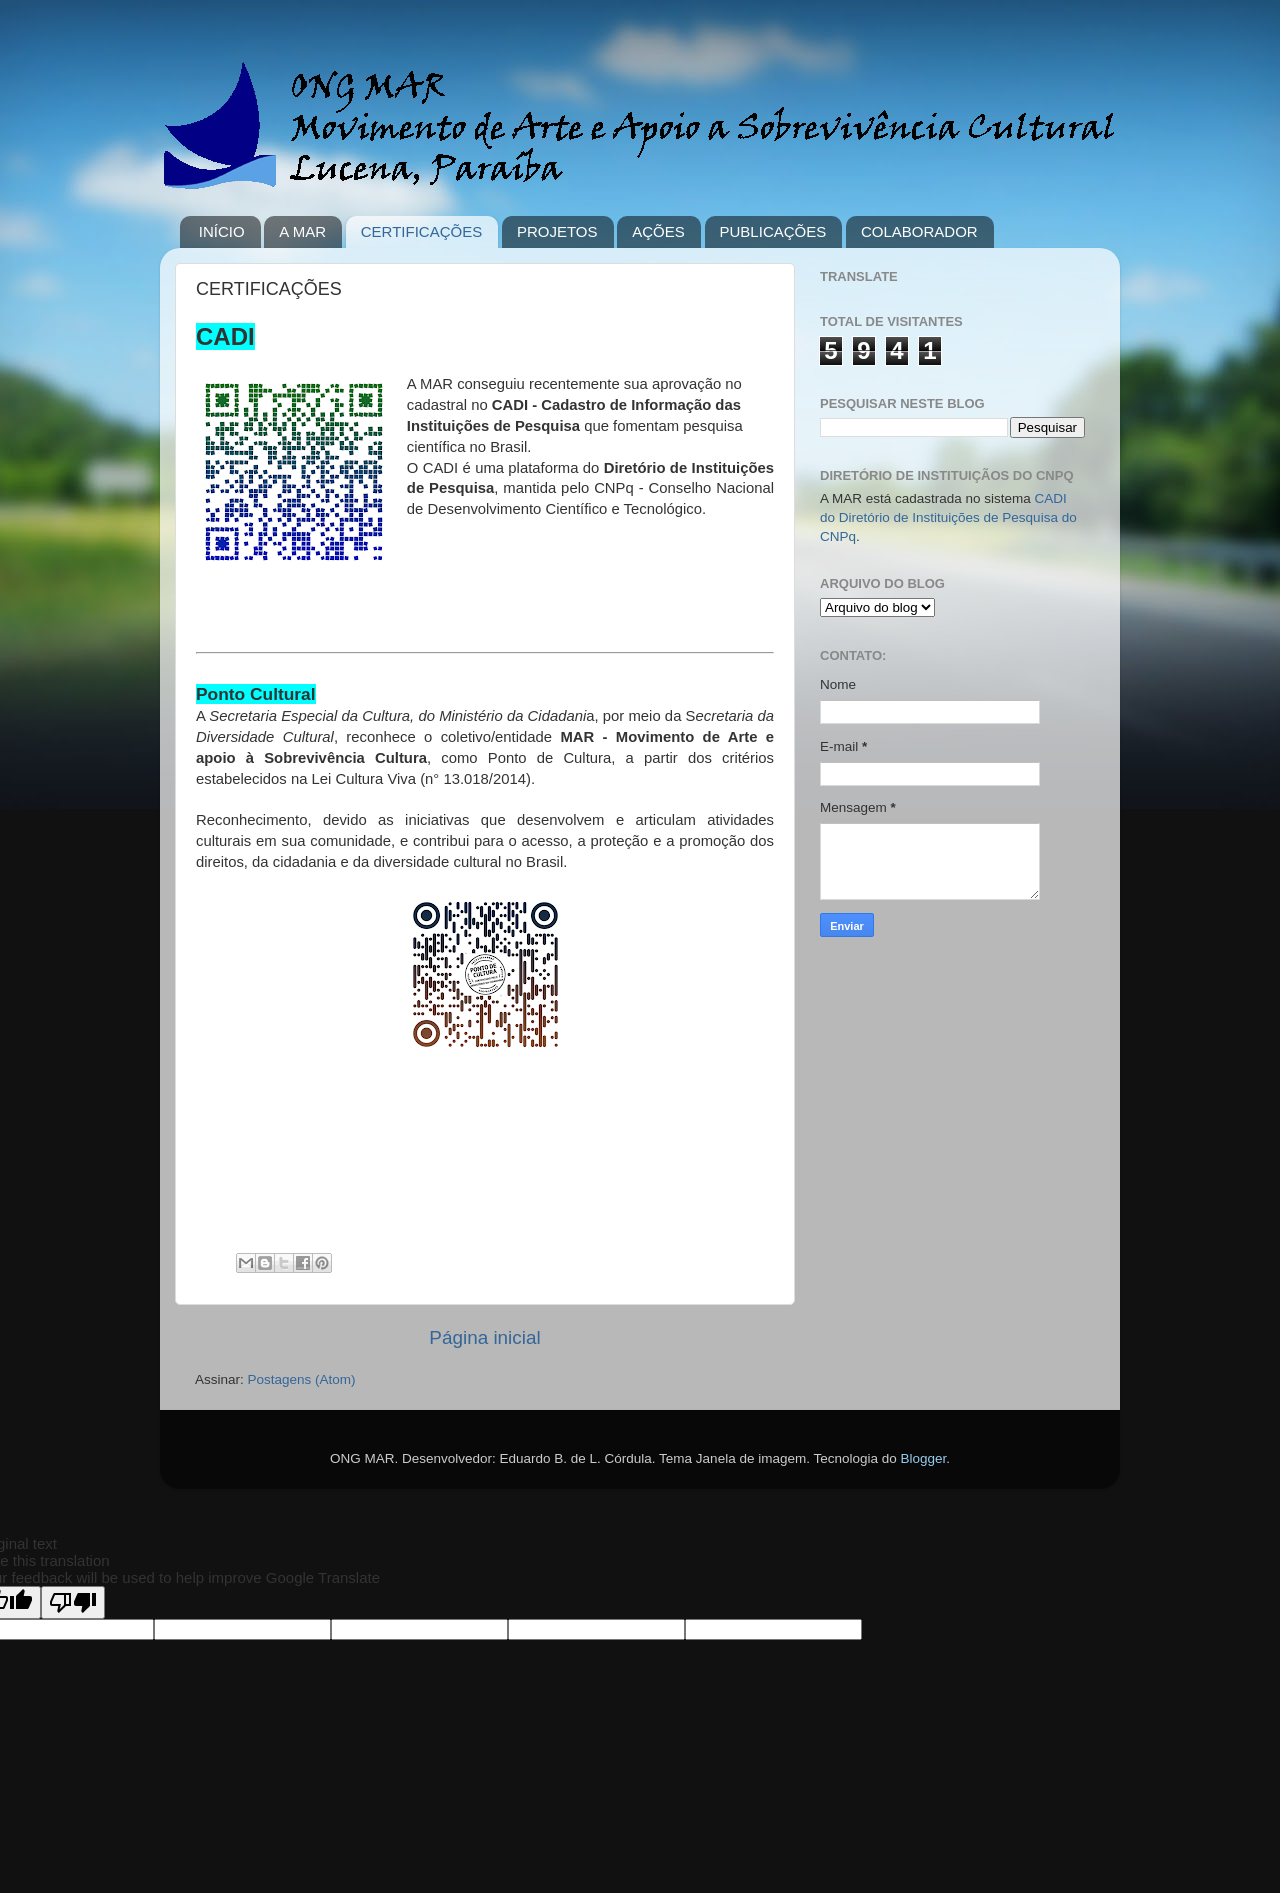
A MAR (302, 231)
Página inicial (484, 1337)
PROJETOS (557, 231)
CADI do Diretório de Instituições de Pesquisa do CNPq (948, 517)
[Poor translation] (73, 1602)
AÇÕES (658, 231)
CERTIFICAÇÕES (421, 231)
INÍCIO (222, 231)
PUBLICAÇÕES (773, 231)
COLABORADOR (919, 231)
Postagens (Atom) (302, 1379)
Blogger (924, 1458)
